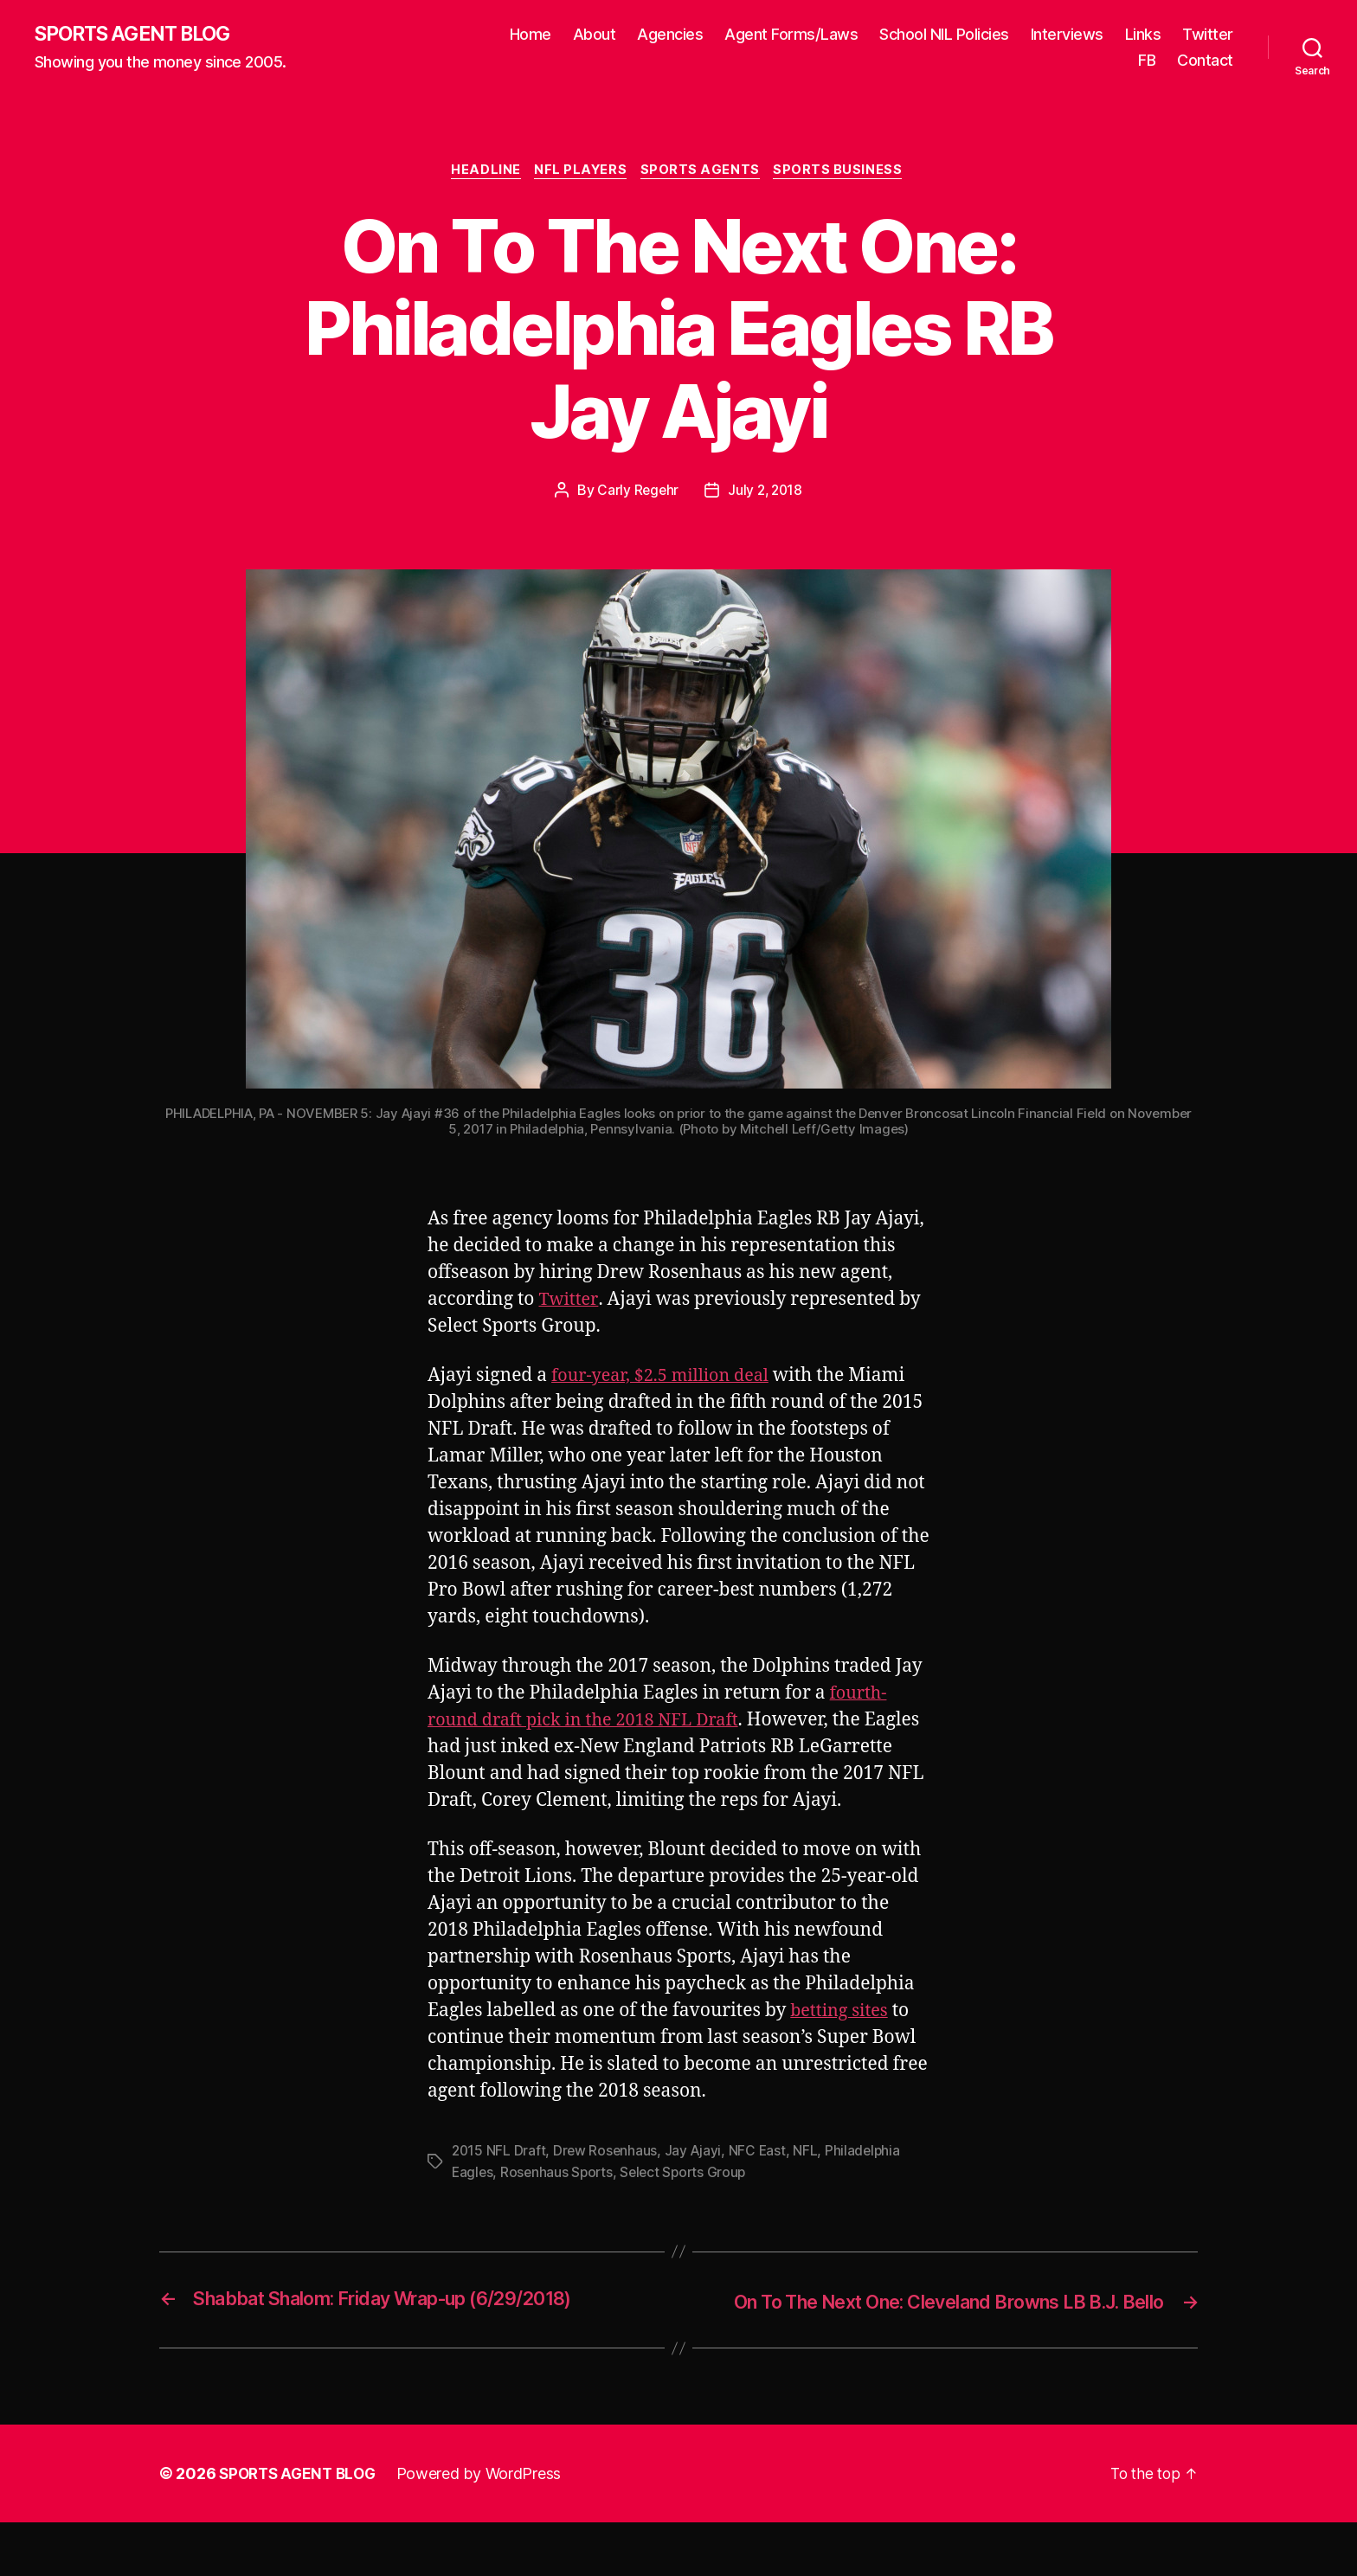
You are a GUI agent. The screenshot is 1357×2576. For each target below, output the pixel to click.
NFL (810, 2180)
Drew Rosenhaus (607, 2180)
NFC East (761, 2180)
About (594, 35)
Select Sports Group (689, 2201)
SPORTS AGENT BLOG (139, 34)
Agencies (670, 35)
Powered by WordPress (486, 2527)
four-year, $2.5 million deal (666, 1379)
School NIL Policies (944, 35)
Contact (1205, 61)
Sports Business (845, 173)
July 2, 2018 (766, 493)
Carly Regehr (636, 493)
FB (1146, 61)
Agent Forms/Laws (791, 35)
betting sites (842, 2040)
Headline (482, 173)
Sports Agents (704, 173)
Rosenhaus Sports (559, 2201)
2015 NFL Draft (499, 2180)
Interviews (1067, 35)
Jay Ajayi (696, 2180)
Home (530, 35)
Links (1143, 35)
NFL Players (580, 173)
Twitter (1207, 35)
